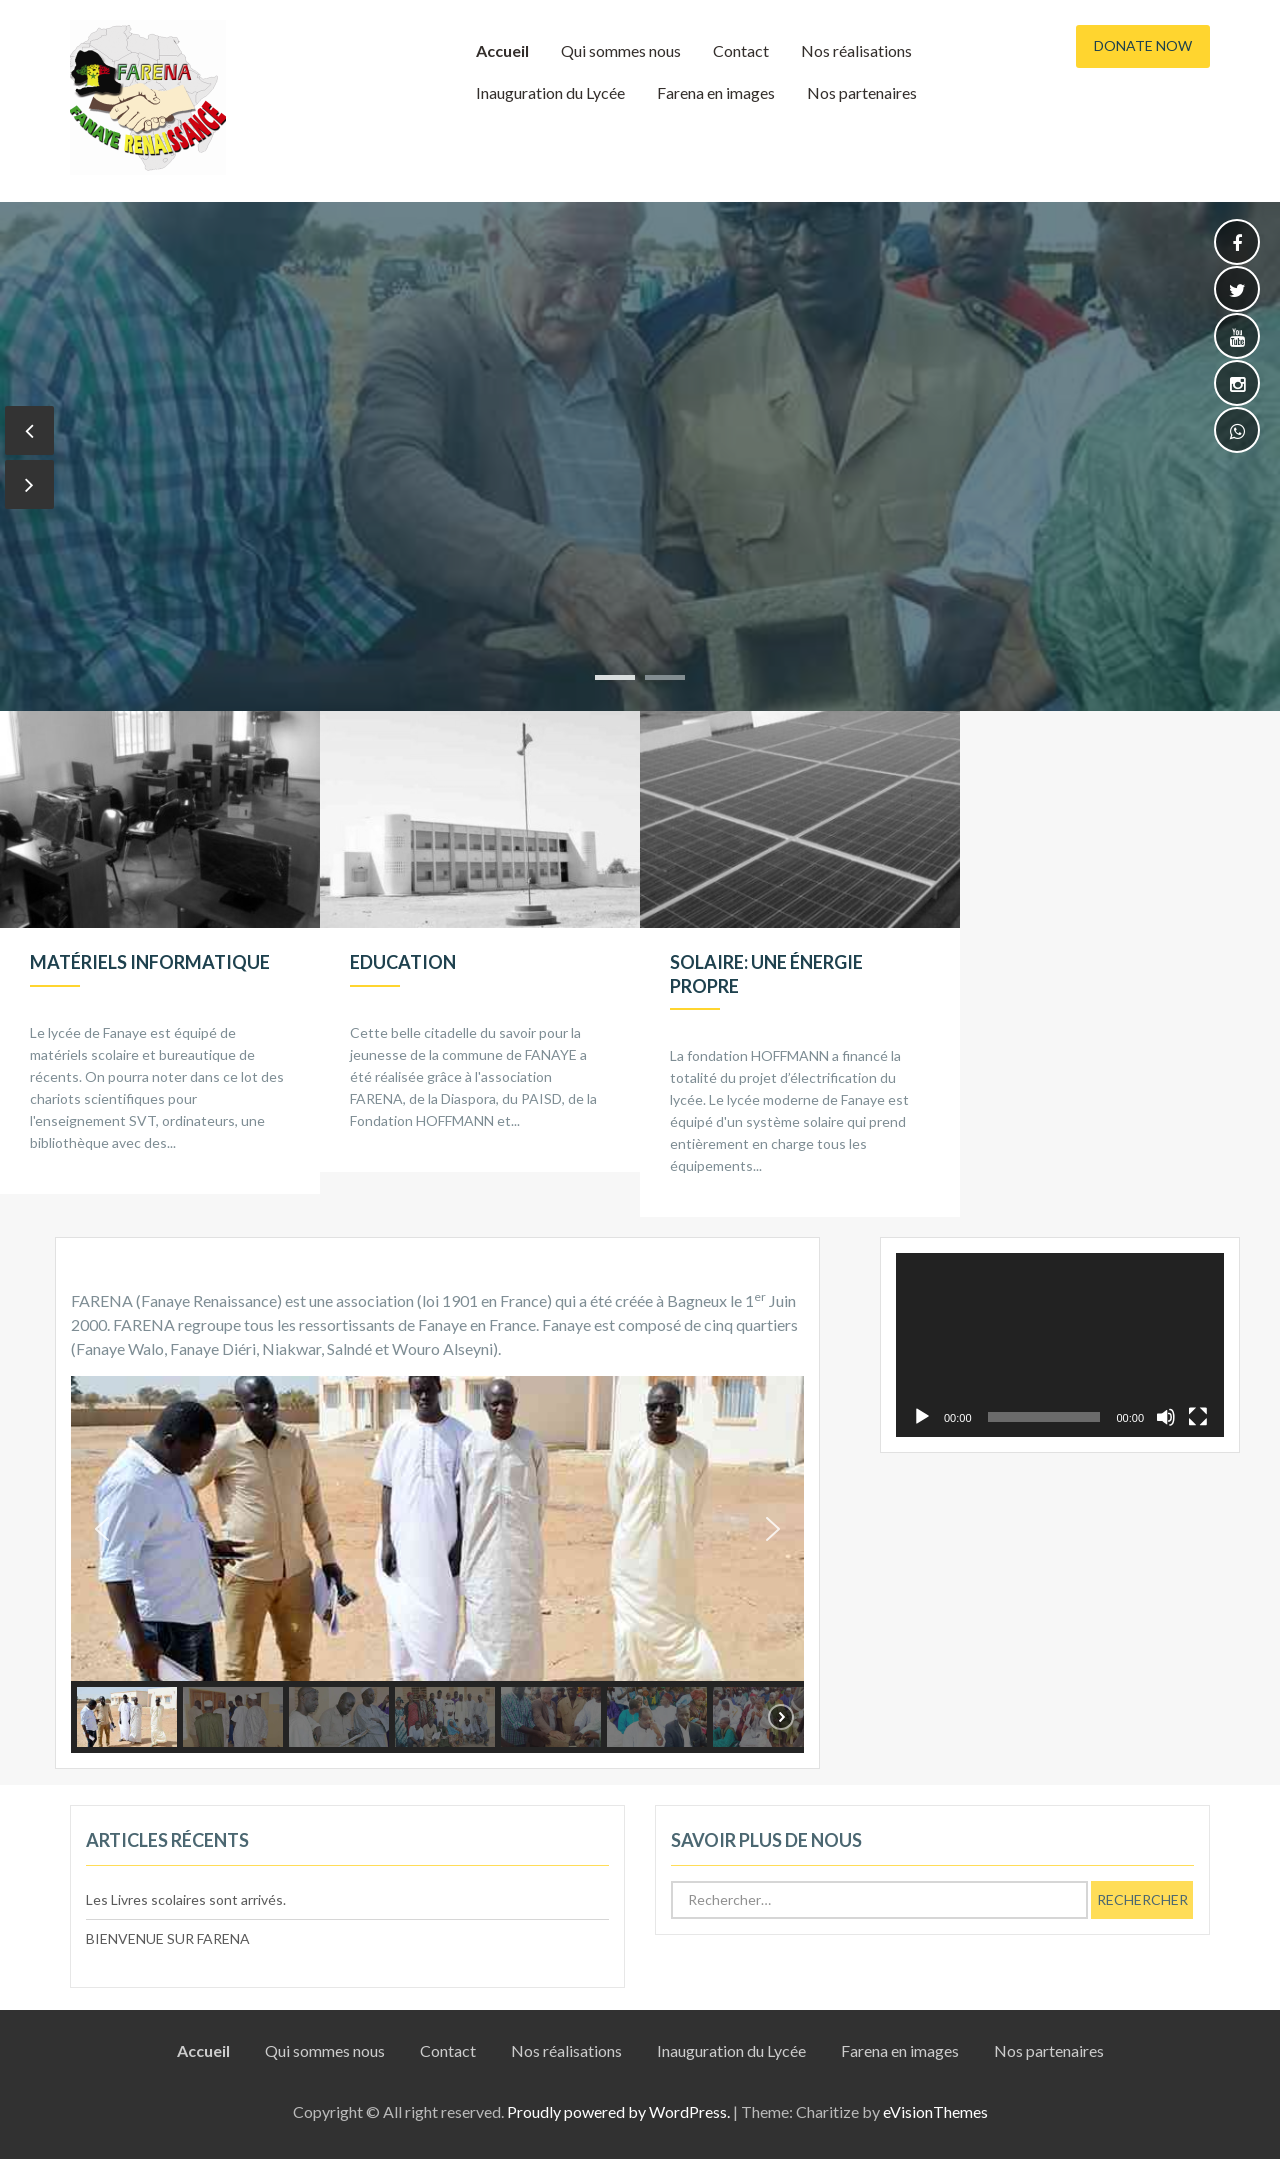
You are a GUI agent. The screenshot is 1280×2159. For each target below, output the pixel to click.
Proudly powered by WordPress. (618, 2111)
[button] (102, 1529)
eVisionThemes (935, 2111)
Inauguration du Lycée (550, 92)
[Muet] (1166, 1417)
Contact (741, 50)
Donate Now (1143, 45)
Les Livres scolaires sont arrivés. (186, 1899)
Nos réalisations (856, 50)
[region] (437, 1564)
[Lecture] (922, 1417)
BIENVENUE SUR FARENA (168, 1938)
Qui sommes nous (621, 50)
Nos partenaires (862, 92)
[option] (160, 952)
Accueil (502, 50)
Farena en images (716, 92)
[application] (1060, 1345)
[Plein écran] (1198, 1417)
